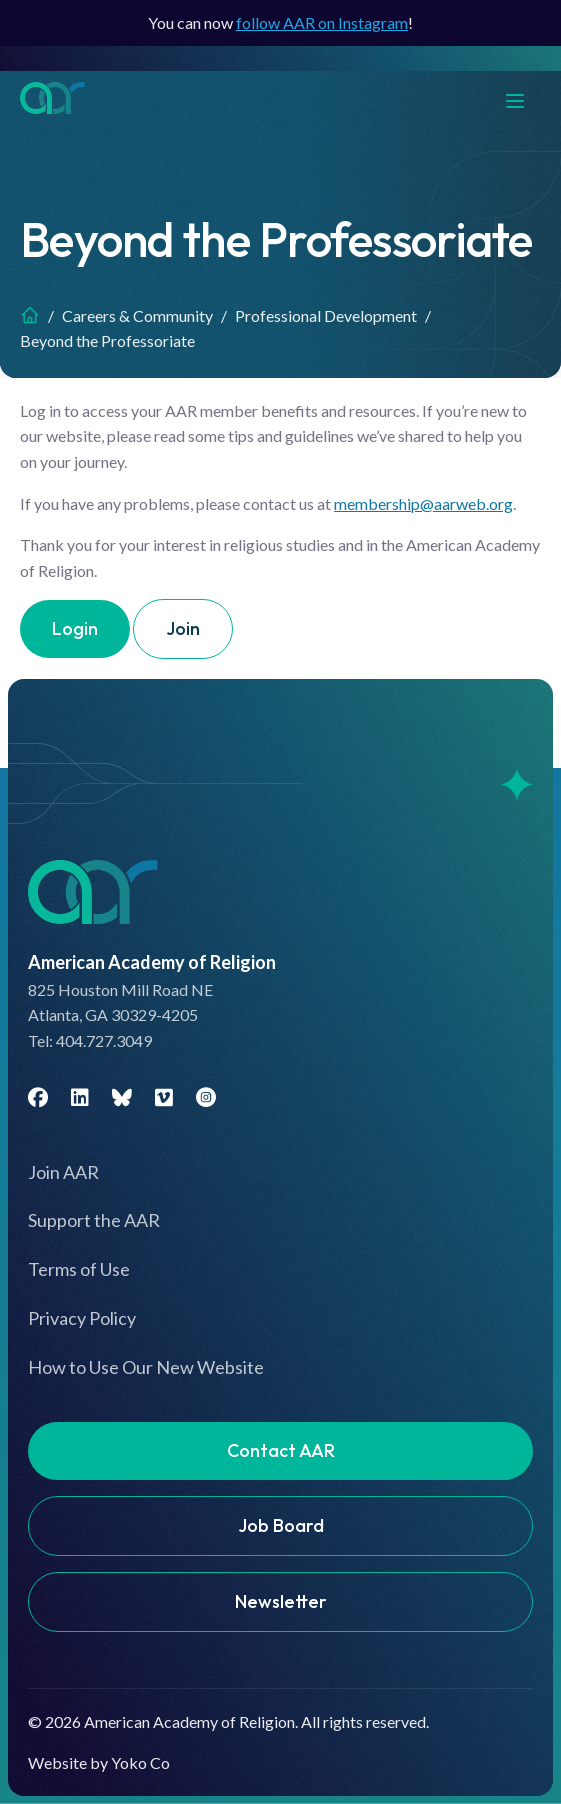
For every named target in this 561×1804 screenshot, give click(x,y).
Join (183, 628)
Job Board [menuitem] (281, 1525)
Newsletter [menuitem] (281, 1601)
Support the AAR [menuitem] (94, 1220)
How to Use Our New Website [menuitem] (146, 1367)
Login (75, 628)
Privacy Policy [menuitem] (82, 1318)
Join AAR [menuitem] (63, 1172)
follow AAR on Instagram (322, 22)
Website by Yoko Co (99, 1762)
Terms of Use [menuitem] (79, 1269)
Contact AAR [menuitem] (281, 1450)
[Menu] (525, 98)
